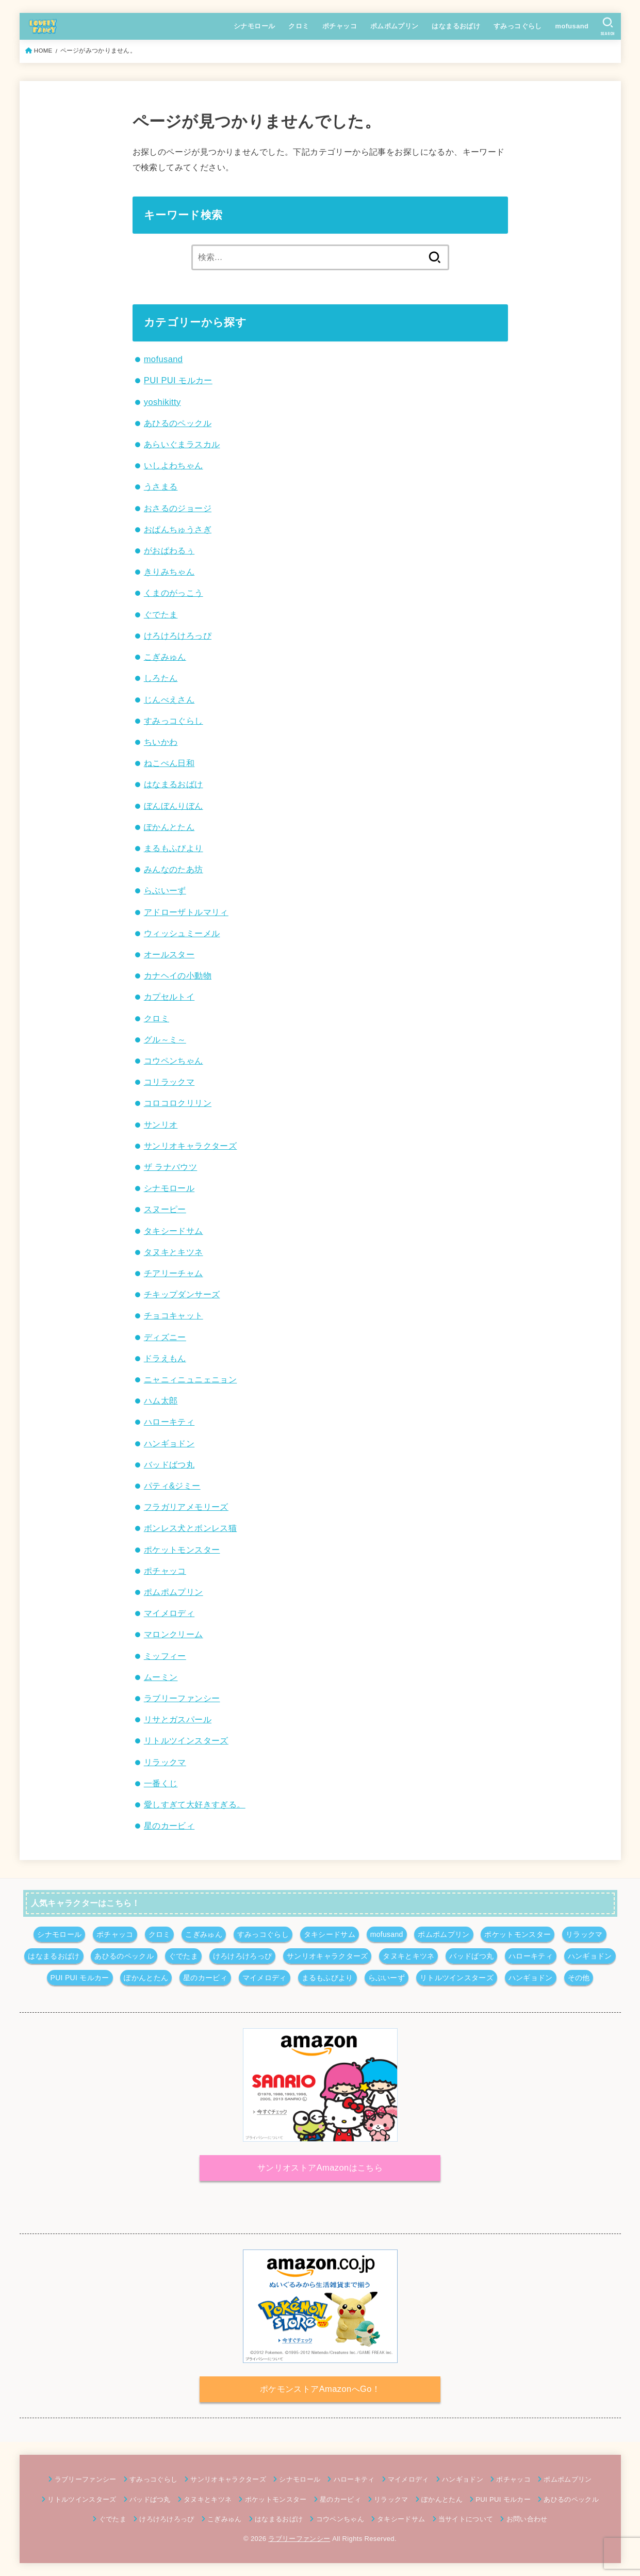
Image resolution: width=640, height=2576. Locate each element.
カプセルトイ (169, 996)
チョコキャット (173, 1315)
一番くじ (161, 1783)
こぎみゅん (165, 656)
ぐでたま (161, 614)
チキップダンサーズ (182, 1294)
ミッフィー (165, 1655)
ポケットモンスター (182, 1549)
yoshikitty (162, 401)
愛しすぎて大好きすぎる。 (194, 1804)
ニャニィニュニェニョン (190, 1379)
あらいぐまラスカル (182, 444)
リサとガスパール (177, 1719)
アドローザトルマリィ (186, 912)
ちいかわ (161, 741)
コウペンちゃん (173, 1060)
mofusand (572, 26)
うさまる (161, 486)
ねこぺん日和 (169, 763)
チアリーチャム (173, 1273)
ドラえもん (165, 1358)
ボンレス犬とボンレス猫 (190, 1527)
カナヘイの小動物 (177, 975)
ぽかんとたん (169, 827)
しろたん (161, 677)
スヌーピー (165, 1209)
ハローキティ (169, 1421)
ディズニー (165, 1337)
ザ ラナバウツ (170, 1166)
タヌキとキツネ (173, 1252)
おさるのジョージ (177, 508)
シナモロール (254, 26)
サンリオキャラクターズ (190, 1145)
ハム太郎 (161, 1400)
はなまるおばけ (456, 26)
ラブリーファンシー (182, 1698)
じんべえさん (169, 699)
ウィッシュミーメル (182, 933)
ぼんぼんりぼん (173, 805)
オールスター (169, 954)
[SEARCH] (607, 26)
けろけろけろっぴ (177, 635)
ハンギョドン (169, 1443)
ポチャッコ (339, 26)
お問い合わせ (527, 2519)
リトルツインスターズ (186, 1740)
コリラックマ (169, 1081)
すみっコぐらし (518, 26)
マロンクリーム (173, 1634)
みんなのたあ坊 (173, 869)
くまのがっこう (173, 592)
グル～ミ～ (165, 1039)
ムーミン (161, 1677)
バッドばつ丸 (169, 1464)
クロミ (298, 26)
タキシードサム (173, 1230)
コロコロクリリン (177, 1102)
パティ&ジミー (172, 1485)
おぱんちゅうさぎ (177, 529)
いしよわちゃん (173, 465)
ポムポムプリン (394, 26)
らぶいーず (165, 890)
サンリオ (161, 1124)
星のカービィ (169, 1825)
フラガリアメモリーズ (186, 1506)
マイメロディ (169, 1613)
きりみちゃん (169, 571)
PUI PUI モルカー (178, 380)
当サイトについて (466, 2519)
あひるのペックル (177, 423)
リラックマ (165, 1762)
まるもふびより (173, 848)
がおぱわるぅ (169, 550)
